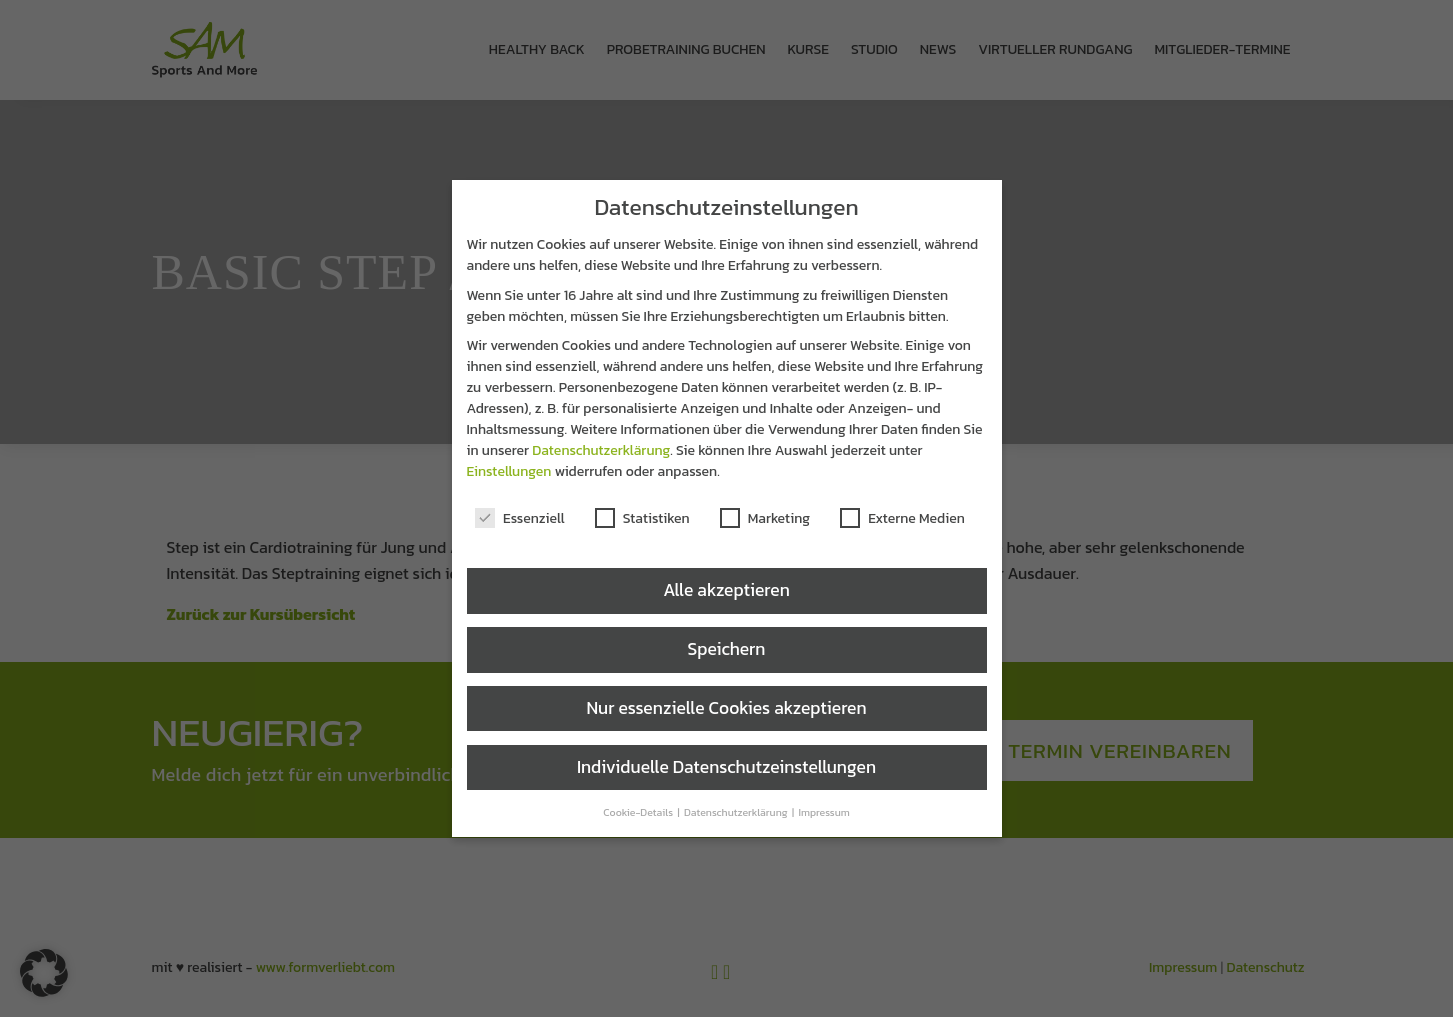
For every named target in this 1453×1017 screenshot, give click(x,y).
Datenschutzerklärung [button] (737, 812)
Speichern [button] (727, 649)
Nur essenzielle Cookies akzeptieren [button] (726, 708)
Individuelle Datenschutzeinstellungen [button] (726, 767)
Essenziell (520, 518)
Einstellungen (509, 471)
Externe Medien (902, 518)
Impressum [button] (823, 812)
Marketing (765, 518)
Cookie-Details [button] (639, 812)
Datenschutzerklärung (601, 450)
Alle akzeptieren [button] (726, 590)
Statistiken (642, 518)
